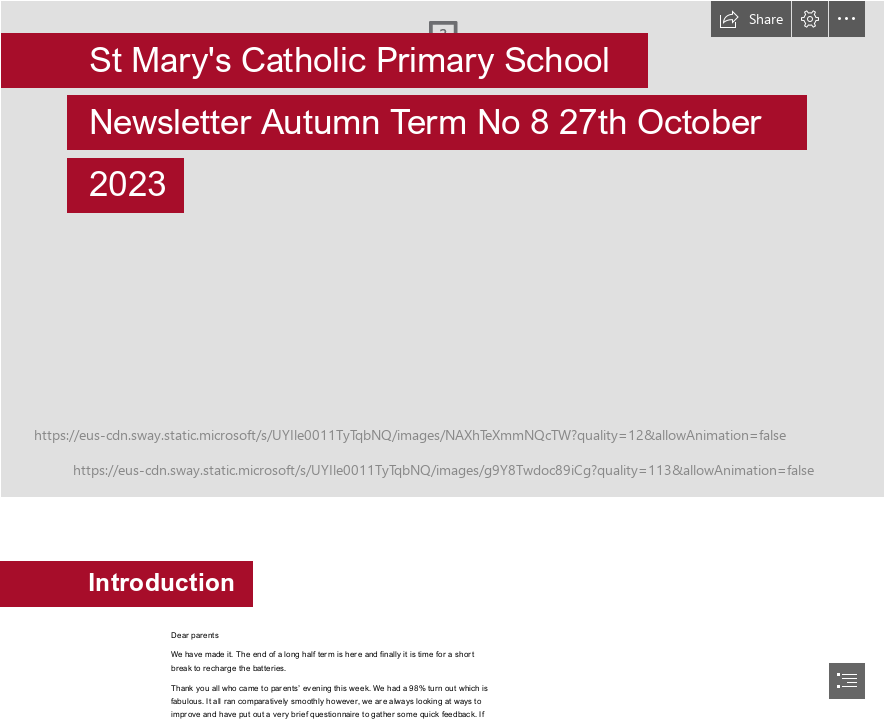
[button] (751, 19)
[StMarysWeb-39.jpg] (442, 249)
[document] (442, 360)
